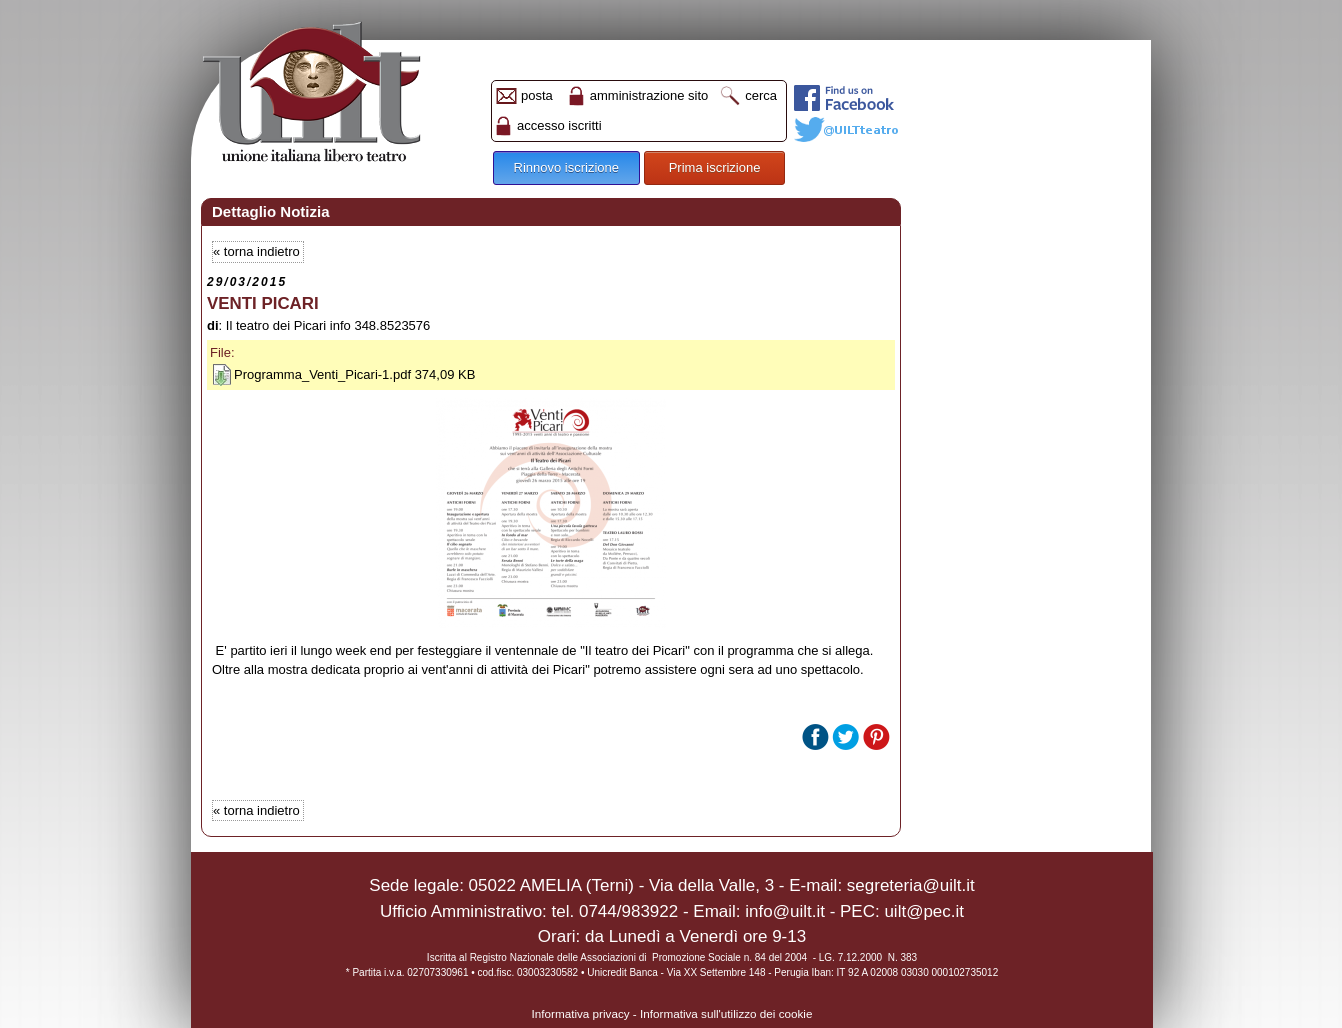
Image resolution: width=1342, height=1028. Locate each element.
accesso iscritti (559, 125)
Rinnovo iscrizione (567, 167)
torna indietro (262, 251)
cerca (761, 95)
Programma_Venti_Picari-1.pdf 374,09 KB (354, 374)
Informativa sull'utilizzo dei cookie (726, 1013)
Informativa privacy (581, 1013)
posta (537, 95)
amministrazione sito (649, 95)
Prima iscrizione (715, 167)
